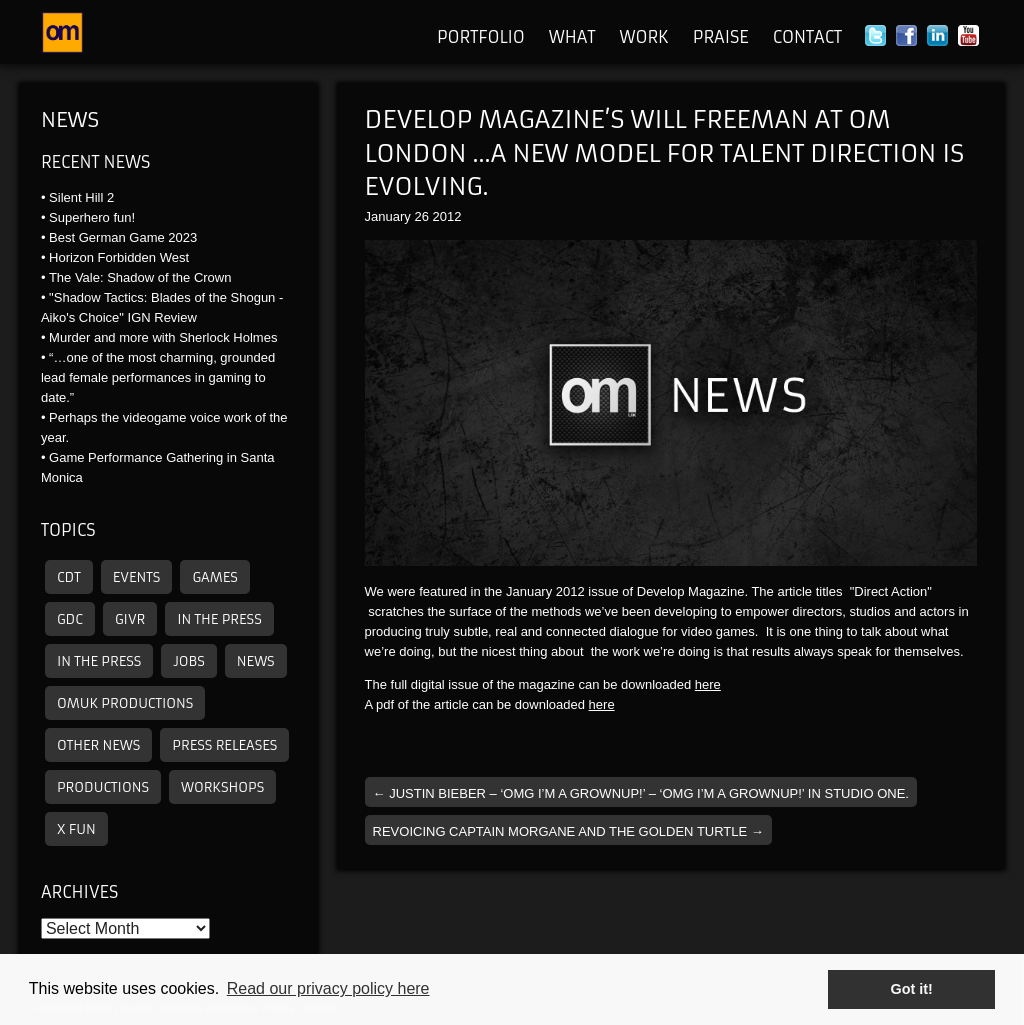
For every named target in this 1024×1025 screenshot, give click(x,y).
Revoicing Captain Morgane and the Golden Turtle (568, 831)
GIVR (130, 619)
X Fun (76, 829)
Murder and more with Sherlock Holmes (163, 337)
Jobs (188, 661)
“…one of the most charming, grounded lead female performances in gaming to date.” (158, 377)
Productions (103, 787)
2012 (447, 216)
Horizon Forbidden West (119, 257)
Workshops (222, 787)
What (572, 37)
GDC (70, 619)
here (708, 684)
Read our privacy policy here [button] (328, 988)
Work (643, 37)
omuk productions (125, 703)
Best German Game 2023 (123, 237)
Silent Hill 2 (81, 197)
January (388, 216)
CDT (69, 577)
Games (215, 577)
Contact (807, 37)
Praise (721, 37)
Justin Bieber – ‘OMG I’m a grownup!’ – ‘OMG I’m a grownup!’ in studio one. (641, 793)
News (70, 119)
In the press (219, 619)
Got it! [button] (912, 989)
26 (421, 216)
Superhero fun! (92, 217)
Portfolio (481, 37)
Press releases (224, 745)
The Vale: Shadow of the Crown (140, 277)
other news (98, 745)
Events (137, 577)
